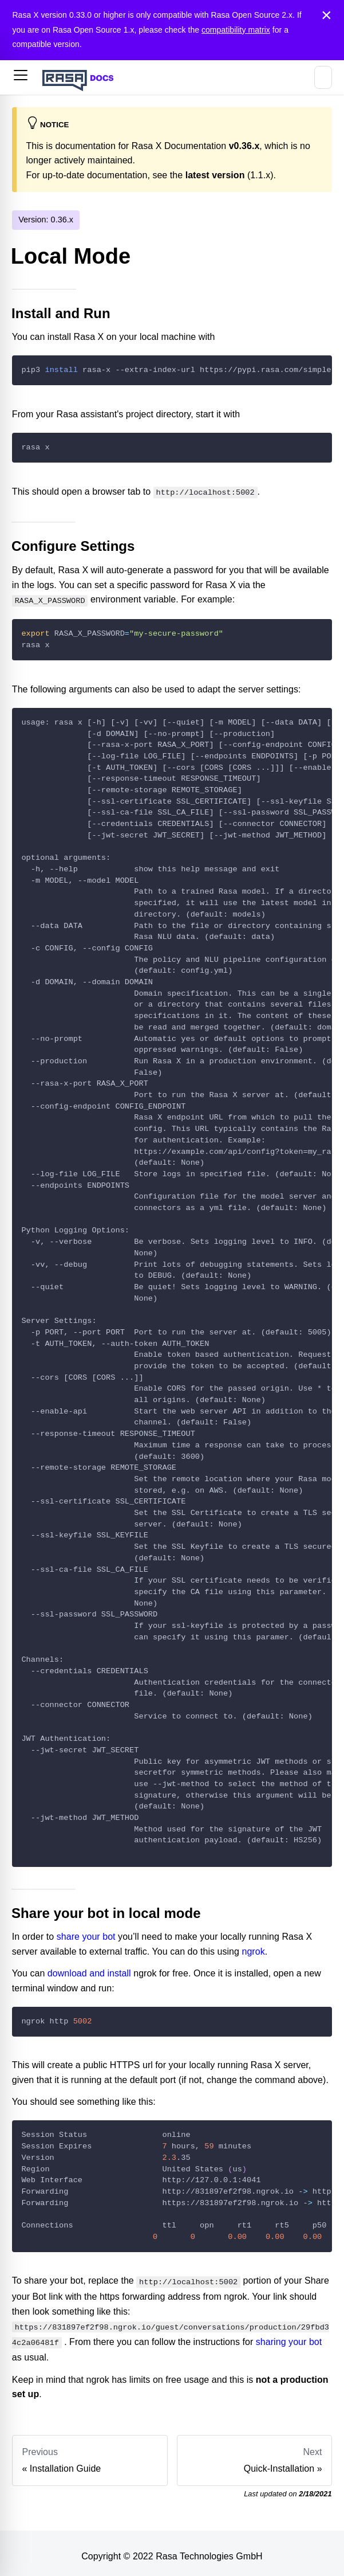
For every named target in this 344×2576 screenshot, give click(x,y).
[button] (20, 77)
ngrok (253, 1949)
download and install (89, 1971)
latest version (215, 175)
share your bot (86, 1934)
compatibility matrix (235, 29)
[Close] (326, 15)
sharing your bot (289, 2337)
